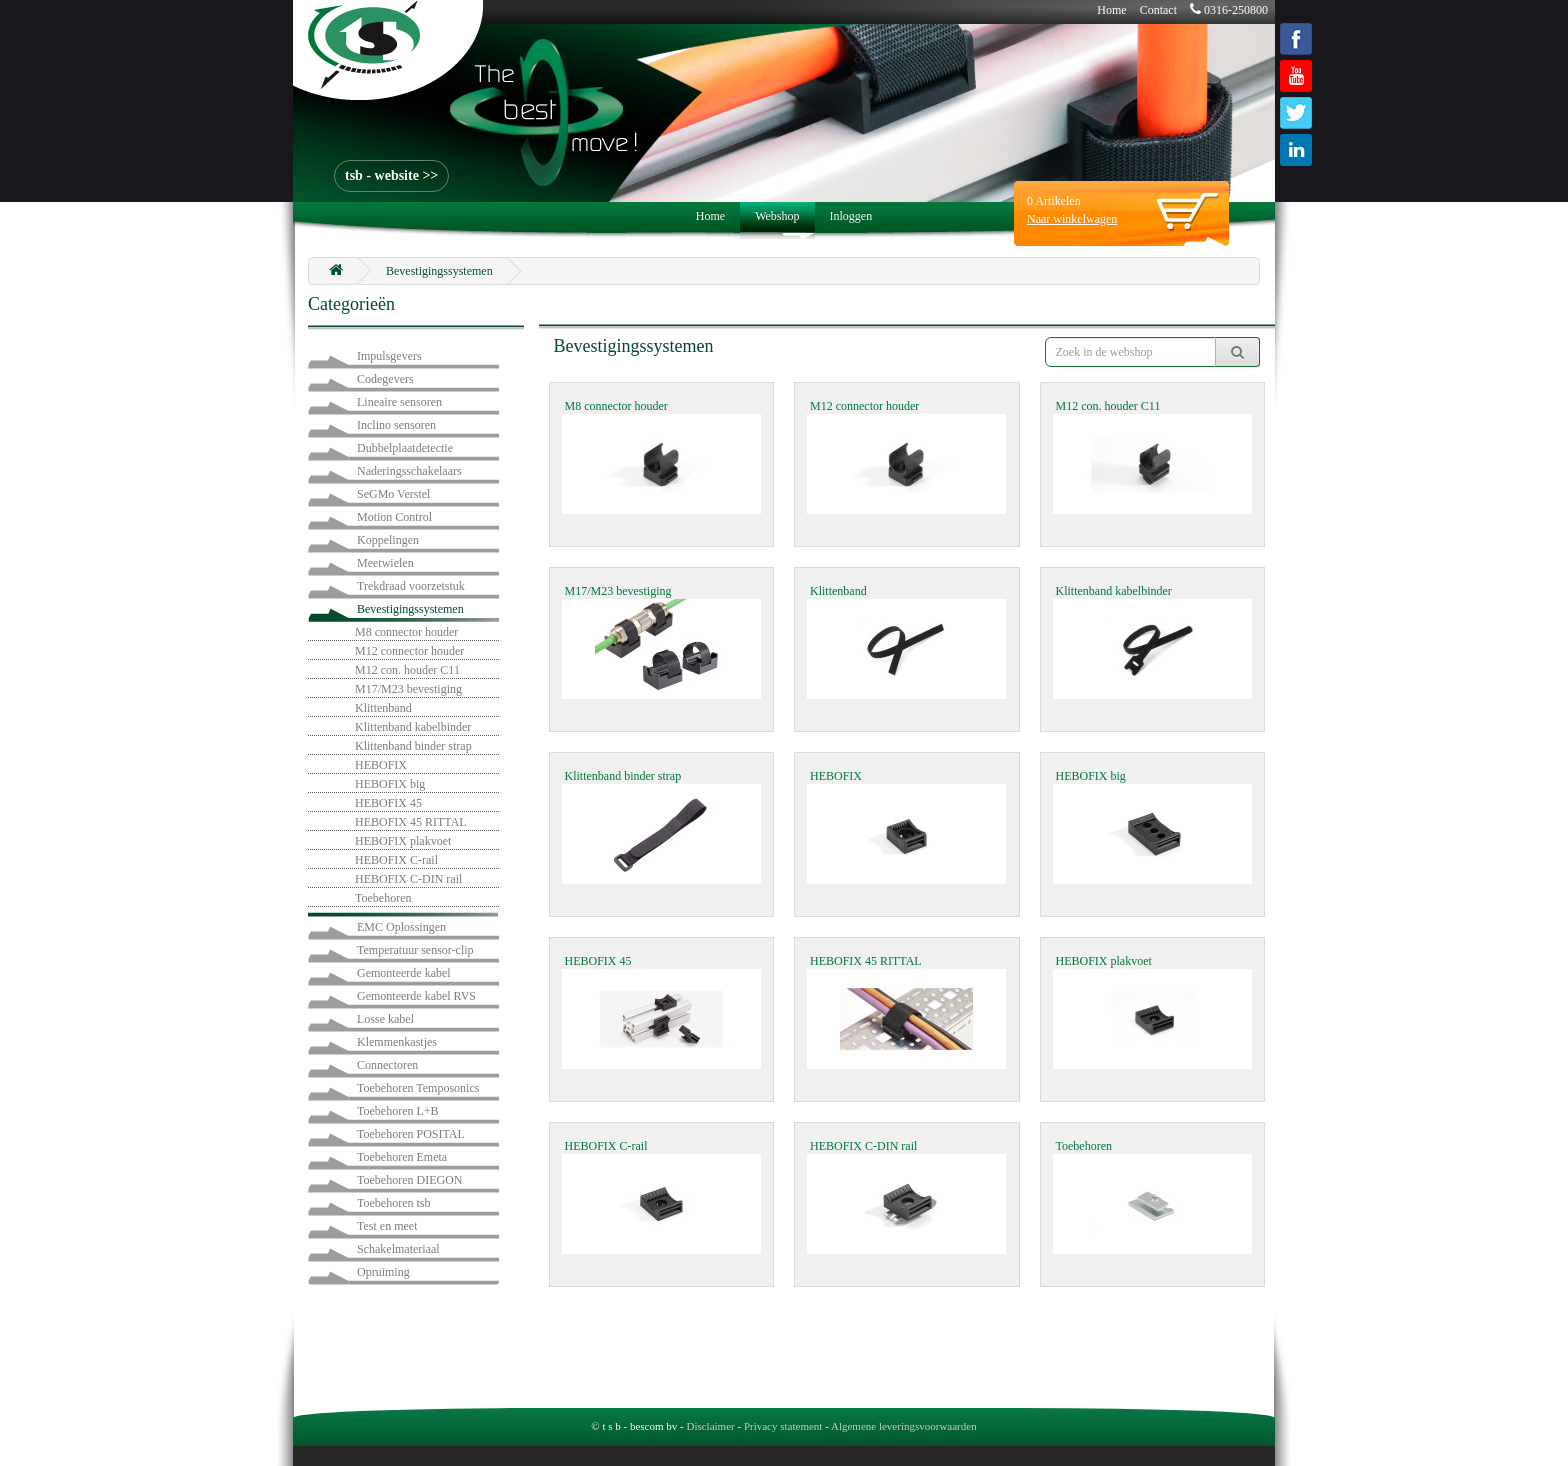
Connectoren (387, 1065)
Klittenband (383, 708)
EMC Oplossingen (401, 927)
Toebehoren (383, 898)
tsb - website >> (391, 175)
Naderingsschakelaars (409, 471)
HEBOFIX (381, 765)
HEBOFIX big (390, 784)
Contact (1158, 10)
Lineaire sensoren (399, 402)
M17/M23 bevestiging (408, 689)
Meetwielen (385, 563)
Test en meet (387, 1226)
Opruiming (383, 1272)
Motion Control (394, 517)
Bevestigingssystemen (439, 271)
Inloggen (851, 216)
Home (1111, 10)
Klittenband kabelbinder (413, 727)
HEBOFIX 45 (388, 803)
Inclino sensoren (396, 425)
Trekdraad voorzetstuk (411, 586)
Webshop (777, 216)
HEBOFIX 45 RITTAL (411, 822)
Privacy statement (783, 1426)
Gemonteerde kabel (404, 973)
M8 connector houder (406, 632)
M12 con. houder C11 (407, 670)
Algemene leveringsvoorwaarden (904, 1426)
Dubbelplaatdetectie (405, 448)
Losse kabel (385, 1019)
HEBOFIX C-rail (396, 860)
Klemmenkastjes (397, 1042)
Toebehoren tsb (393, 1203)
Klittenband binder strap (413, 746)
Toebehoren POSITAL (411, 1134)
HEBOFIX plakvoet (403, 841)
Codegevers (385, 379)
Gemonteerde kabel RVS (416, 996)
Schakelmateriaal (398, 1249)
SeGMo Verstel (393, 494)
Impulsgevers (389, 356)
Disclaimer (710, 1426)
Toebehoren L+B (398, 1111)
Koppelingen (388, 540)
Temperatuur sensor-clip (415, 950)
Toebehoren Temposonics (418, 1088)
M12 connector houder (409, 651)
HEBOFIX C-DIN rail (408, 879)
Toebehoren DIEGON (409, 1180)
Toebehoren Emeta (402, 1157)
